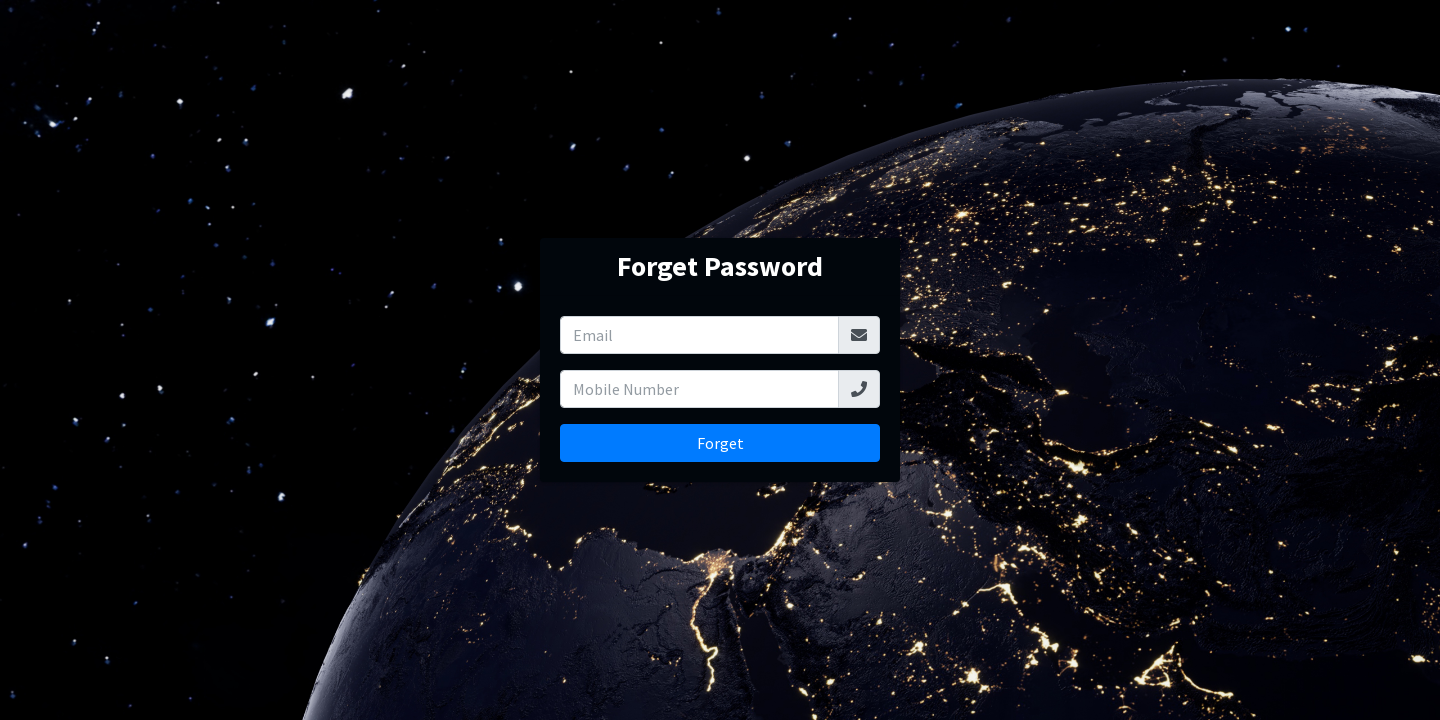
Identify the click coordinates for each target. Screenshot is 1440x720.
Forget (720, 443)
